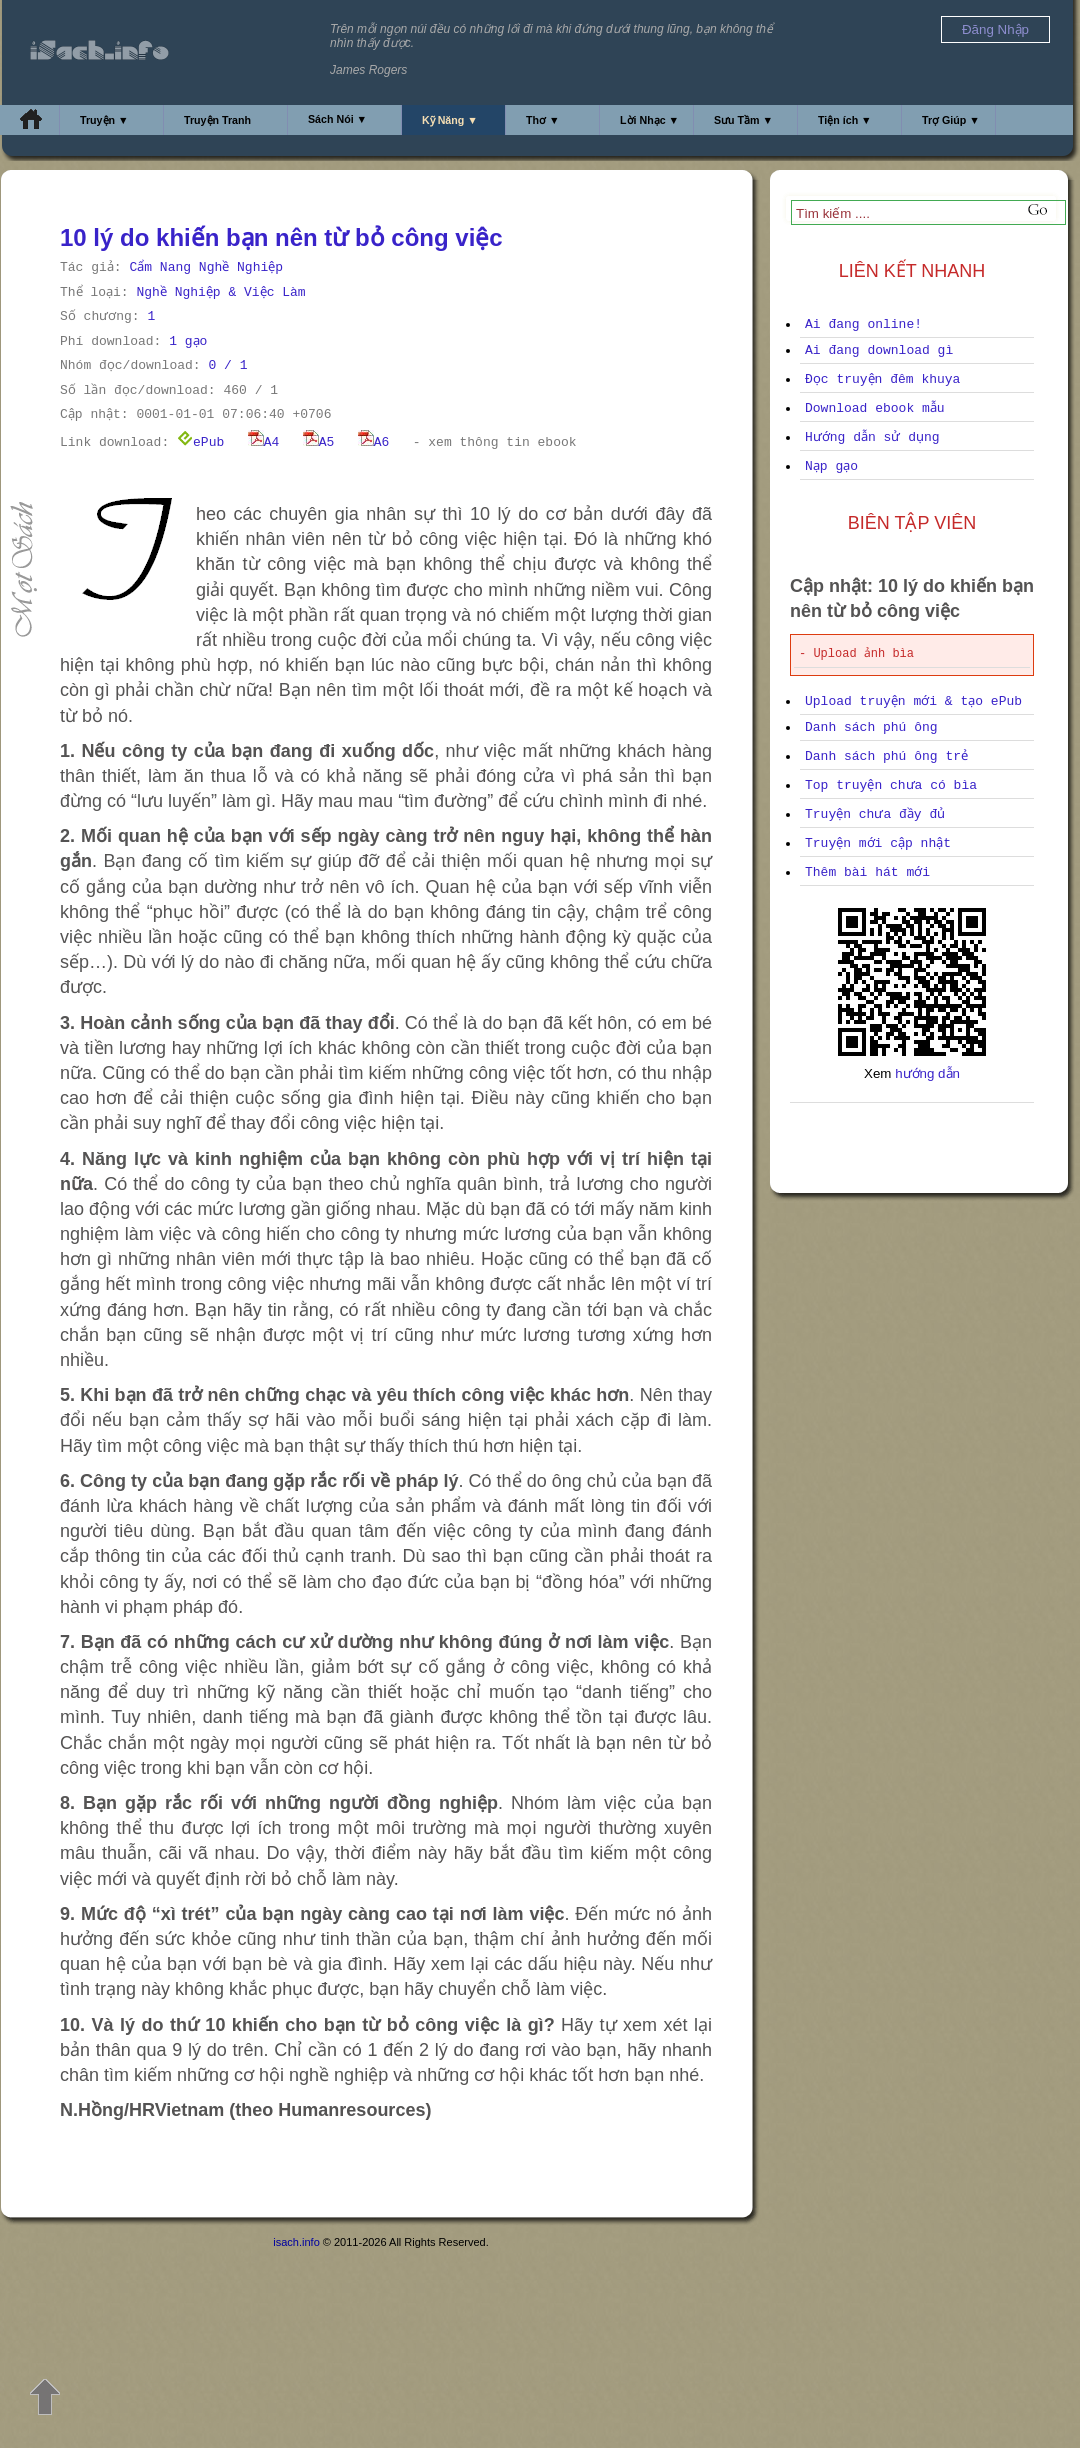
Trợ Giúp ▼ (951, 120)
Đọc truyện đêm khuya (882, 379)
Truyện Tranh (217, 120)
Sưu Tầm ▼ (743, 120)
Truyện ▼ (104, 120)
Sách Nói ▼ (337, 119)
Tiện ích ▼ (845, 120)
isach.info (296, 2242)
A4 (264, 442)
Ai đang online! (863, 324)
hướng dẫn (927, 1073)
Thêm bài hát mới (867, 872)
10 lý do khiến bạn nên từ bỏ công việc (281, 237)
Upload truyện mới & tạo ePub (913, 701)
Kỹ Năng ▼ (450, 120)
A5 (319, 442)
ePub (200, 442)
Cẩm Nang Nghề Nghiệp (206, 267)
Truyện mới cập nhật (878, 843)
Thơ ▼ (543, 120)
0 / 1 (227, 365)
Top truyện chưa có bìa (891, 785)
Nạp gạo (831, 466)
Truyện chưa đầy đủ (875, 814)
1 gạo (188, 341)
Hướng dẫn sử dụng (872, 437)
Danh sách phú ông (871, 727)
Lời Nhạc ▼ (649, 120)
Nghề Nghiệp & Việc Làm (220, 292)
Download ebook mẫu (875, 408)
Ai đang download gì (879, 350)
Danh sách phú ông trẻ (886, 756)
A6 (374, 442)
